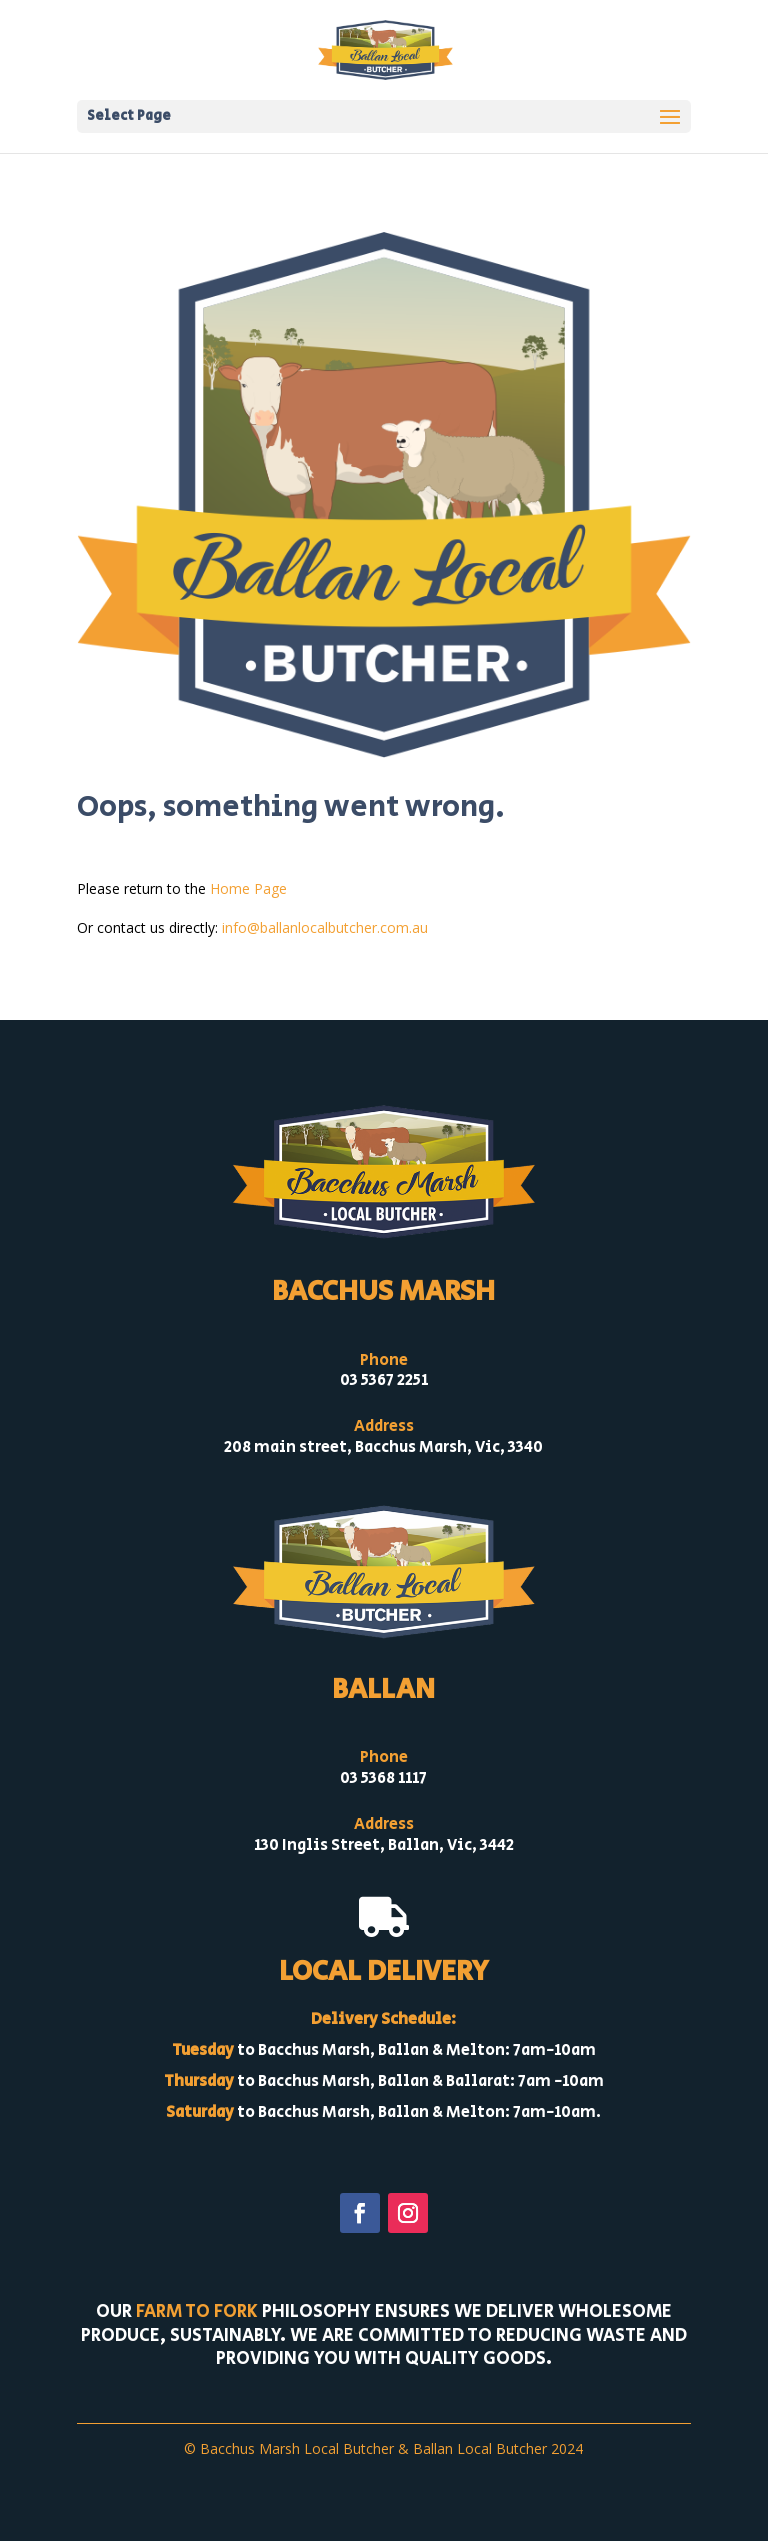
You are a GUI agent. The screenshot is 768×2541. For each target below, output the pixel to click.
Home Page (248, 888)
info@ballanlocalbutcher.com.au (325, 927)
